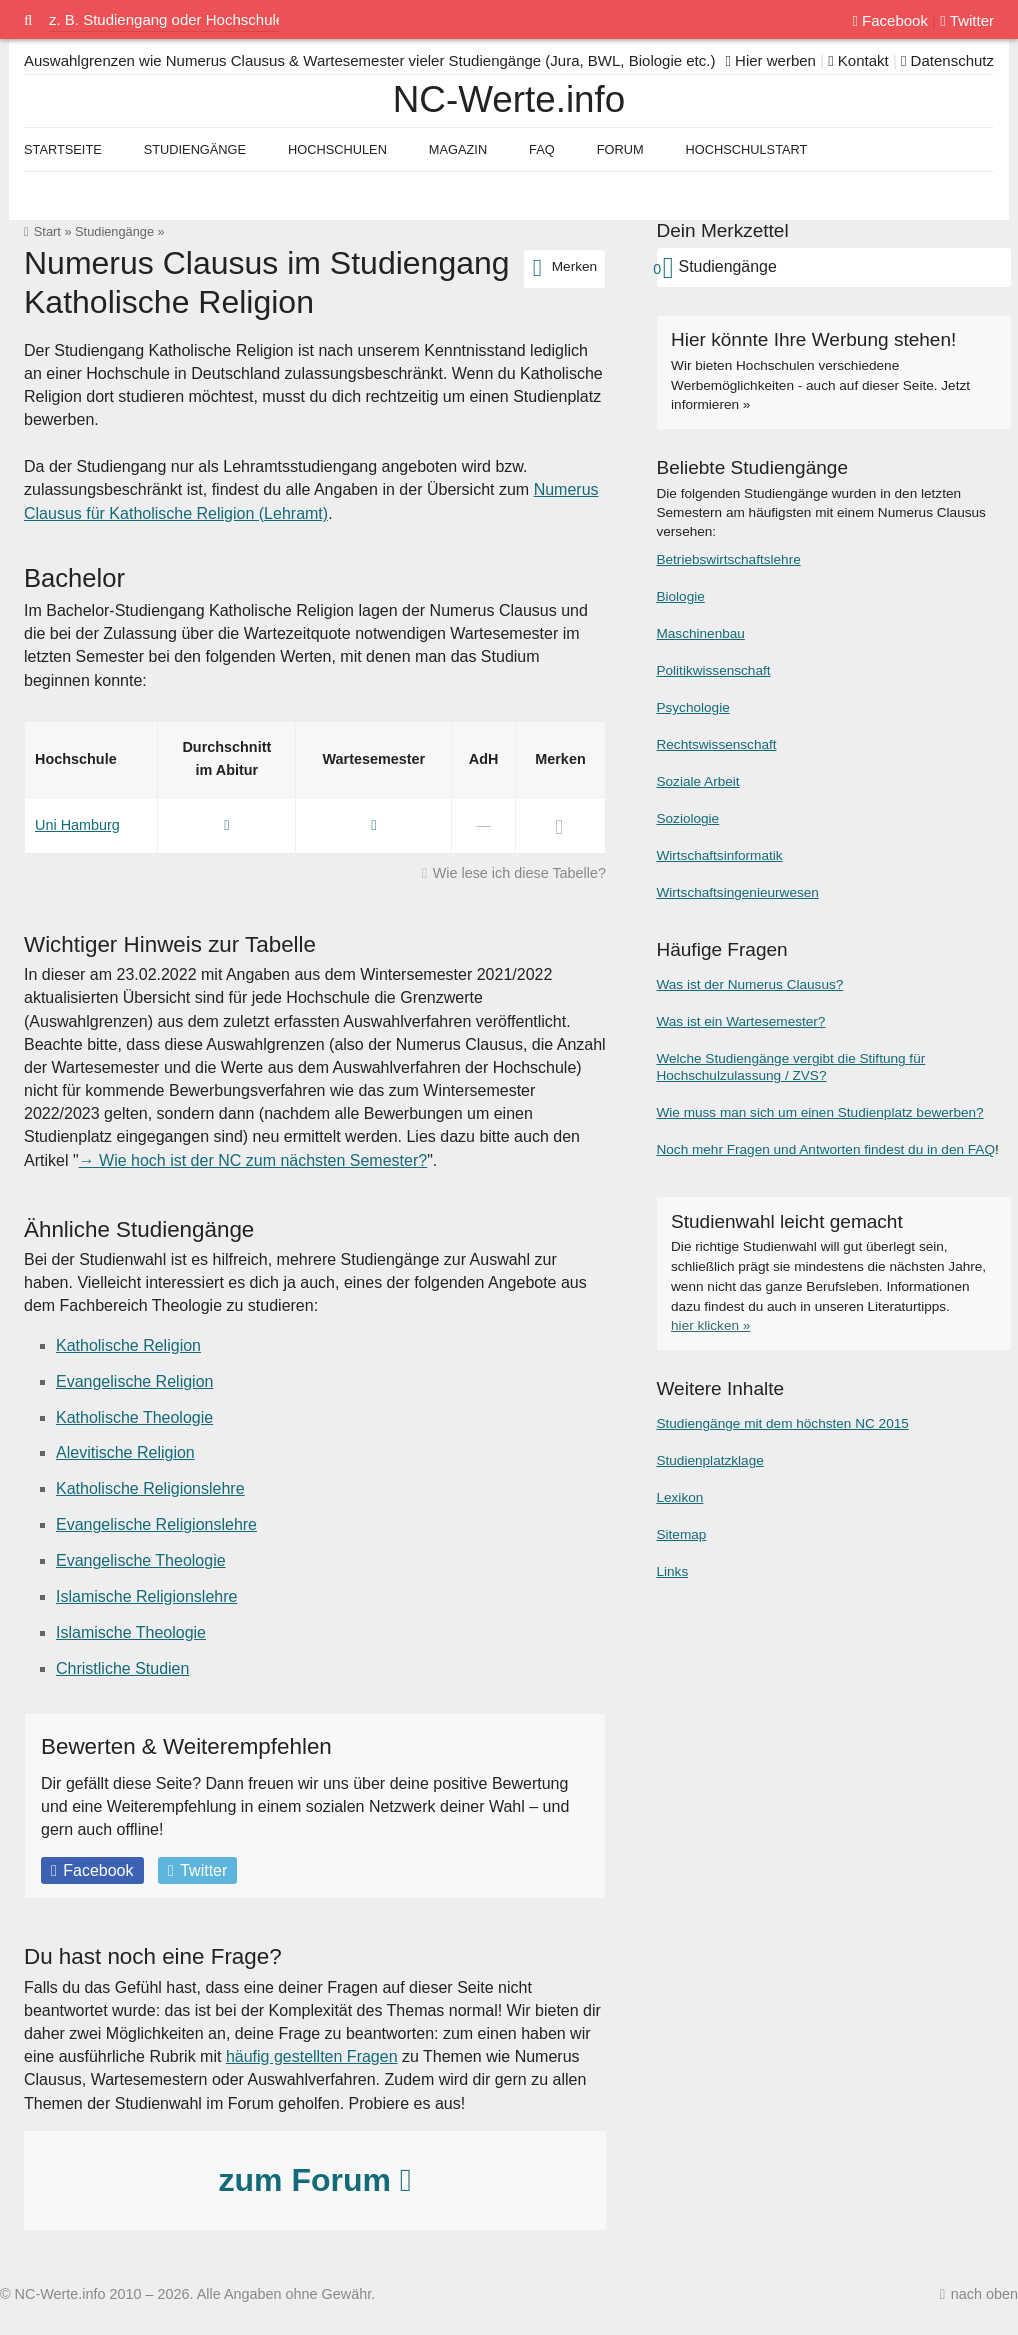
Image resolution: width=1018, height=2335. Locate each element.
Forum (620, 149)
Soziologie (687, 818)
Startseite (63, 149)
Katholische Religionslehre (150, 1488)
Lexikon (679, 1497)
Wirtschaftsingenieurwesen (737, 892)
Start (47, 231)
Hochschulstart (747, 149)
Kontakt (858, 60)
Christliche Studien (122, 1668)
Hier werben (770, 60)
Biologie (680, 596)
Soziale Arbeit (697, 781)
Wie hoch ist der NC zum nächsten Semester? (263, 1160)
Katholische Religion (128, 1345)
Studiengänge (114, 231)
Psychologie (692, 707)
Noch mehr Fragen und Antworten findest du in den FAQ (825, 1149)
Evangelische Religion (134, 1381)
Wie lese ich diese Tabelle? (519, 873)
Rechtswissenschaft (716, 744)
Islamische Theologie (131, 1632)
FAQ (542, 149)
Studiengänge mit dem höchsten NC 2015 (782, 1423)
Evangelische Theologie (141, 1560)
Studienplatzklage (709, 1460)
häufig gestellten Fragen (312, 2056)
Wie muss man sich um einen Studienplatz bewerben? (819, 1112)
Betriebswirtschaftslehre (728, 559)
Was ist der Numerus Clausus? (749, 984)
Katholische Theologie (134, 1417)
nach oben (984, 2294)
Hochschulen (337, 149)
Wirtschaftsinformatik (719, 855)
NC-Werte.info (509, 99)
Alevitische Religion (125, 1452)
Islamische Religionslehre (146, 1596)
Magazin (458, 149)
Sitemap (681, 1534)
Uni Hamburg (77, 825)
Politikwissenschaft (713, 670)
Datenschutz (947, 60)
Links (672, 1571)
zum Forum (314, 2180)
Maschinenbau (700, 633)
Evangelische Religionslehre (156, 1524)
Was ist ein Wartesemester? (740, 1021)
